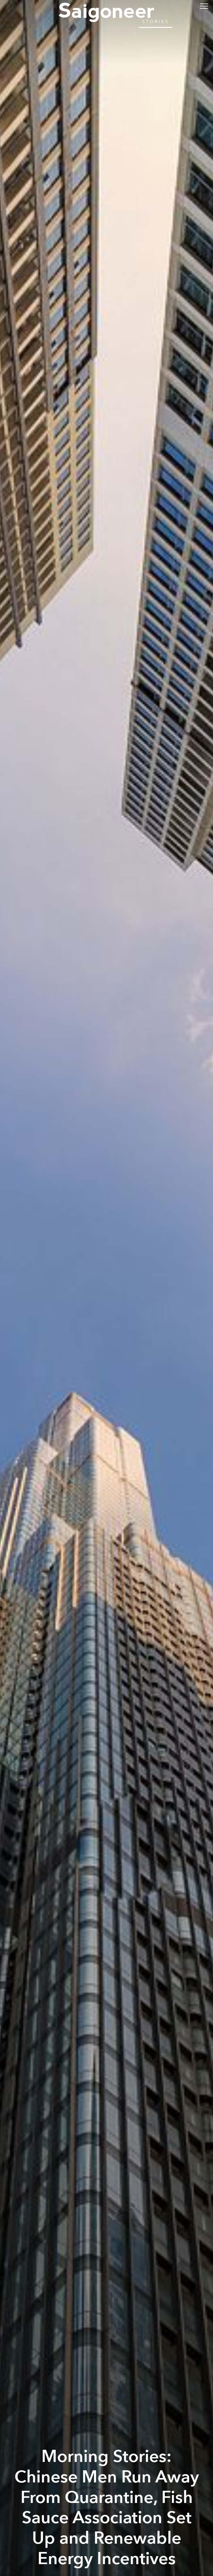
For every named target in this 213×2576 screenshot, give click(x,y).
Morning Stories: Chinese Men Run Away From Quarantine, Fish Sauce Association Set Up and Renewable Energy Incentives (106, 2507)
